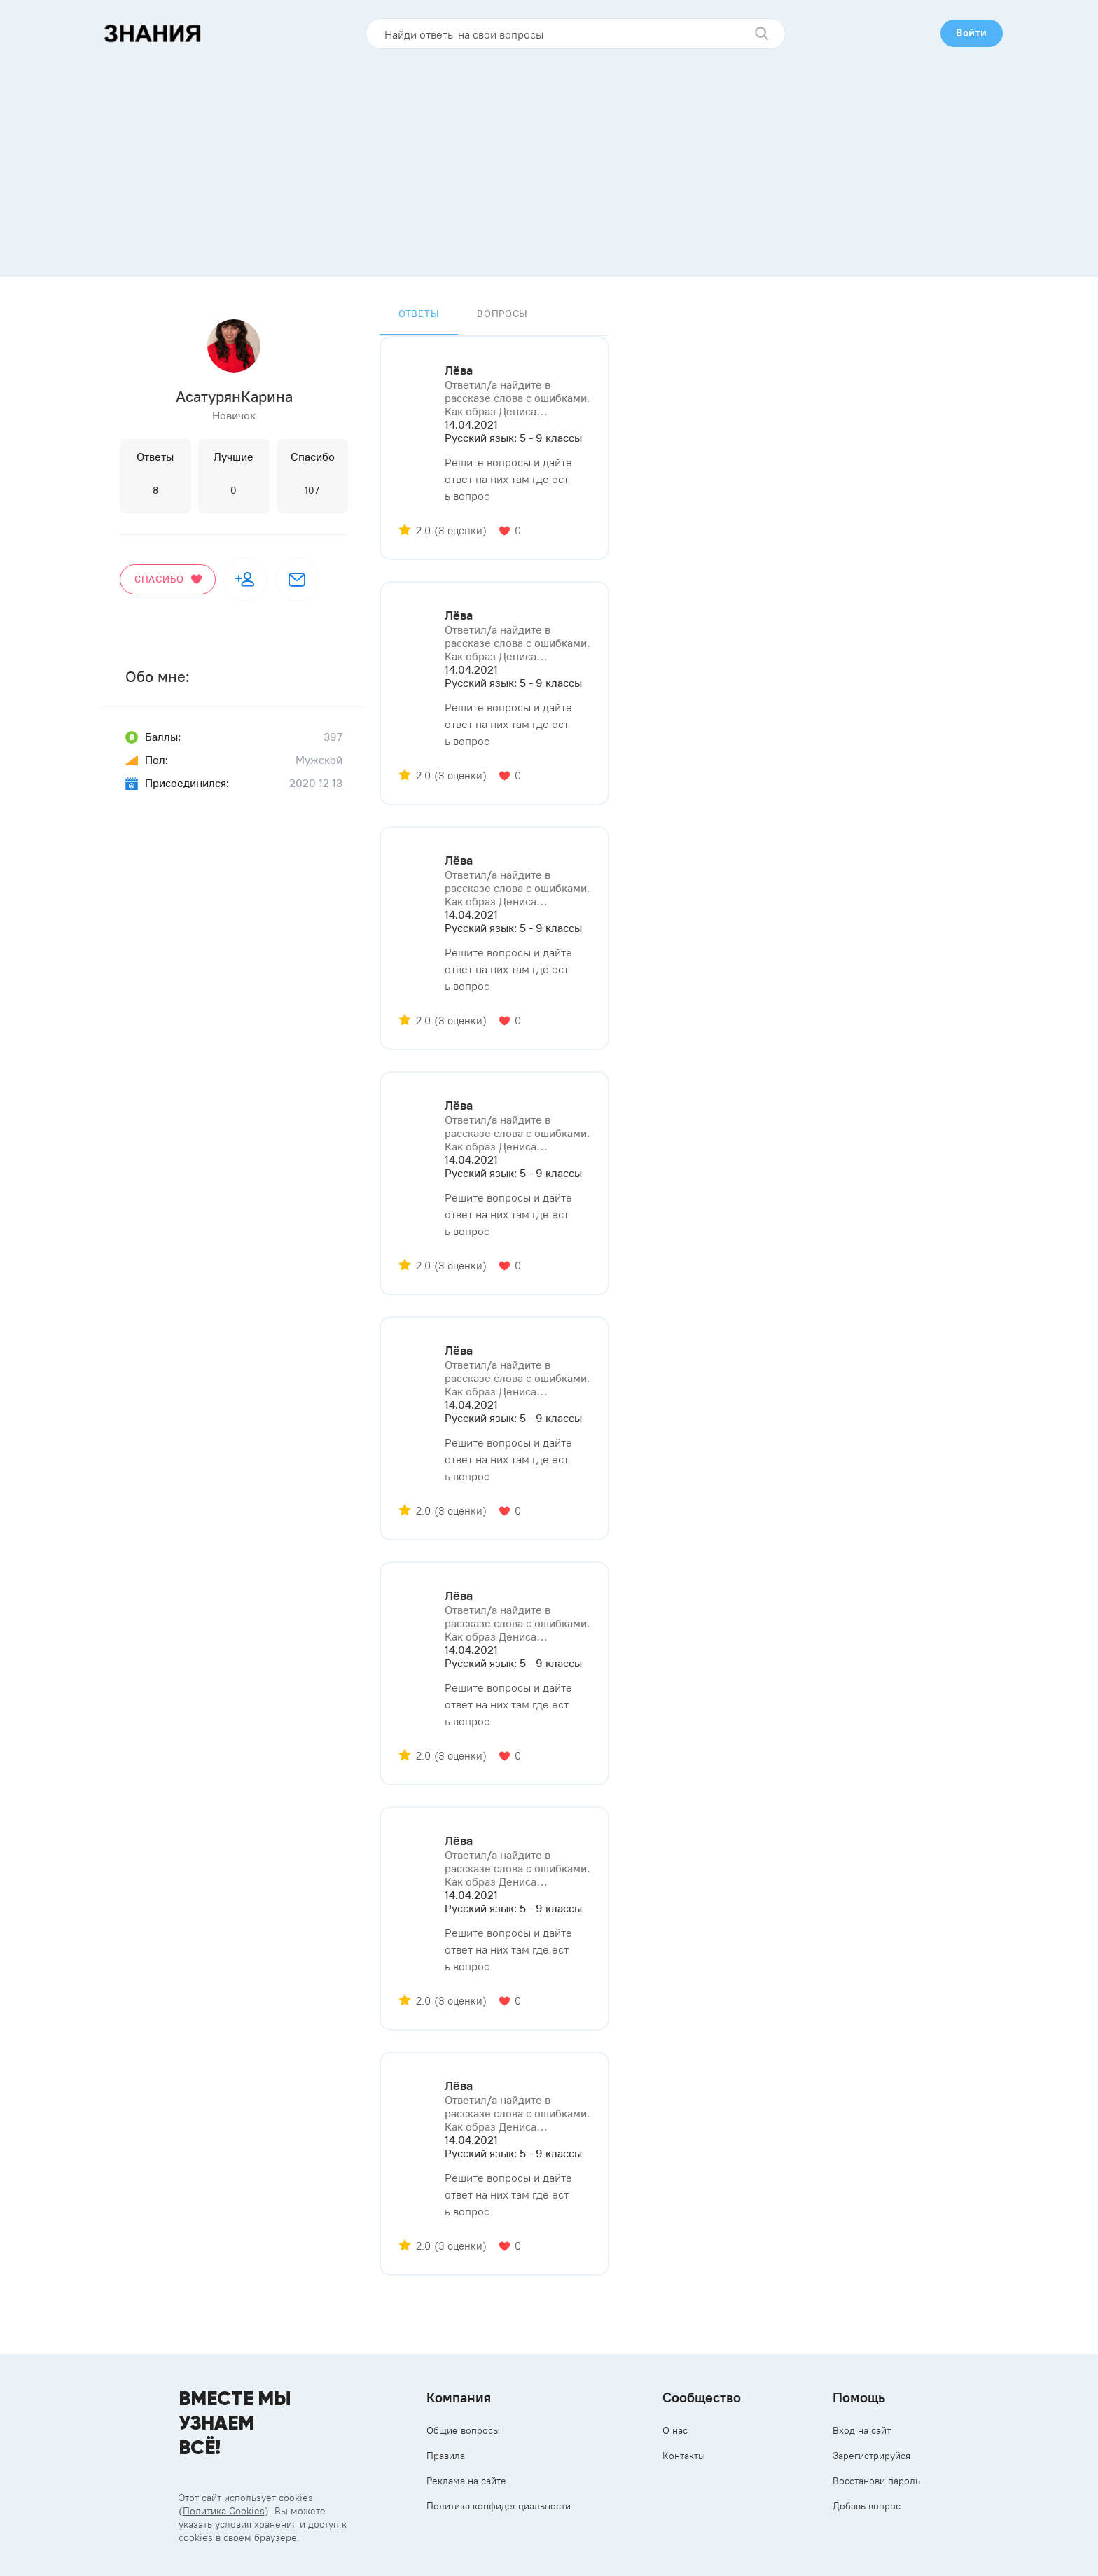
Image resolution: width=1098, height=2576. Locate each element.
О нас (675, 2430)
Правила (445, 2455)
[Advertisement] (549, 158)
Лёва (459, 370)
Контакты (683, 2455)
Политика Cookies (224, 2511)
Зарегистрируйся (871, 2455)
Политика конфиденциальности (498, 2506)
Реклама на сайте (466, 2480)
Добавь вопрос (867, 2506)
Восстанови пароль (876, 2480)
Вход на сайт (862, 2430)
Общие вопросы (463, 2430)
